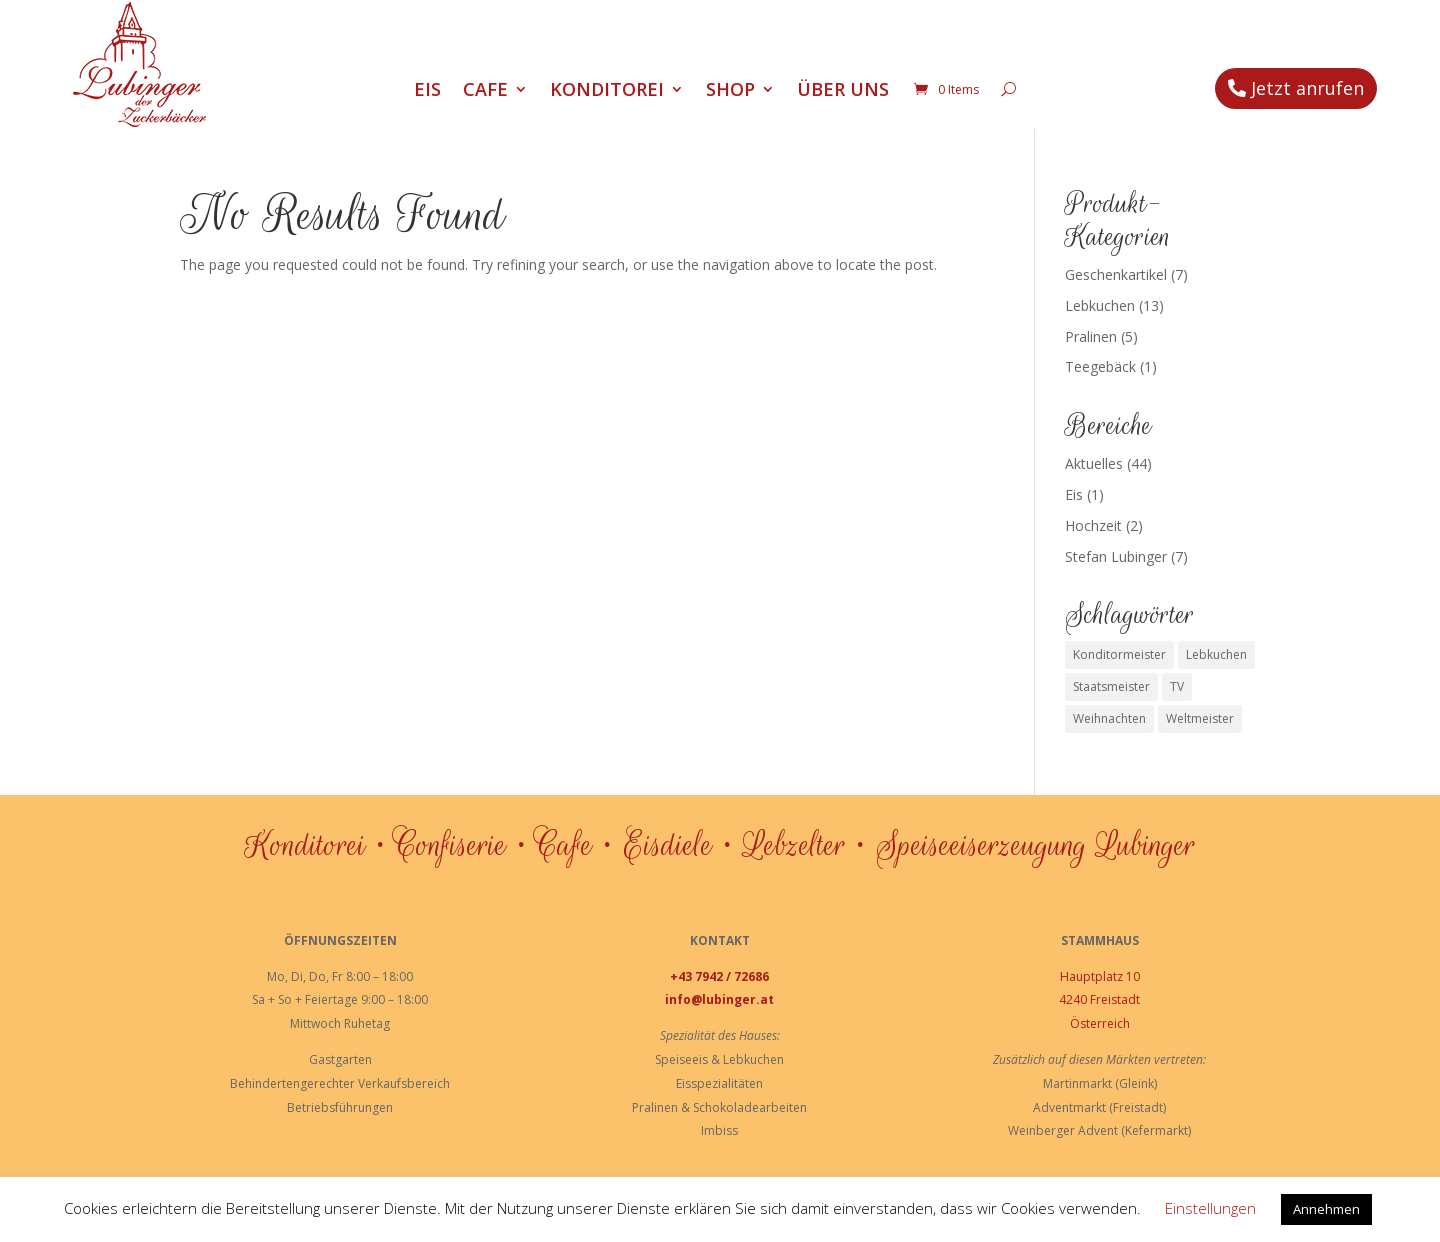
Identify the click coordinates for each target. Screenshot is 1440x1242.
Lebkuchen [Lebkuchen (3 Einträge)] (1216, 654)
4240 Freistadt (1099, 999)
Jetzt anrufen (1307, 88)
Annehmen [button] (1326, 1209)
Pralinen (1091, 336)
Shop (730, 91)
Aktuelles (1094, 463)
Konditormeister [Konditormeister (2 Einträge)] (1119, 654)
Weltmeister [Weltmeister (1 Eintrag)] (1200, 718)
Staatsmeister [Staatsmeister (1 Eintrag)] (1111, 686)
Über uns (843, 91)
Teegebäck (1100, 366)
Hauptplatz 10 (1100, 976)
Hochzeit (1093, 525)
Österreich (1100, 1023)
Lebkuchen (1100, 305)
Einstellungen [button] (1210, 1208)
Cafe (485, 91)
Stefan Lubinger (1116, 556)
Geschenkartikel (1116, 274)
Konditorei (607, 91)
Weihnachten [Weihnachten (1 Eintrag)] (1109, 718)
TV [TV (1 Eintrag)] (1177, 686)
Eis (427, 91)
